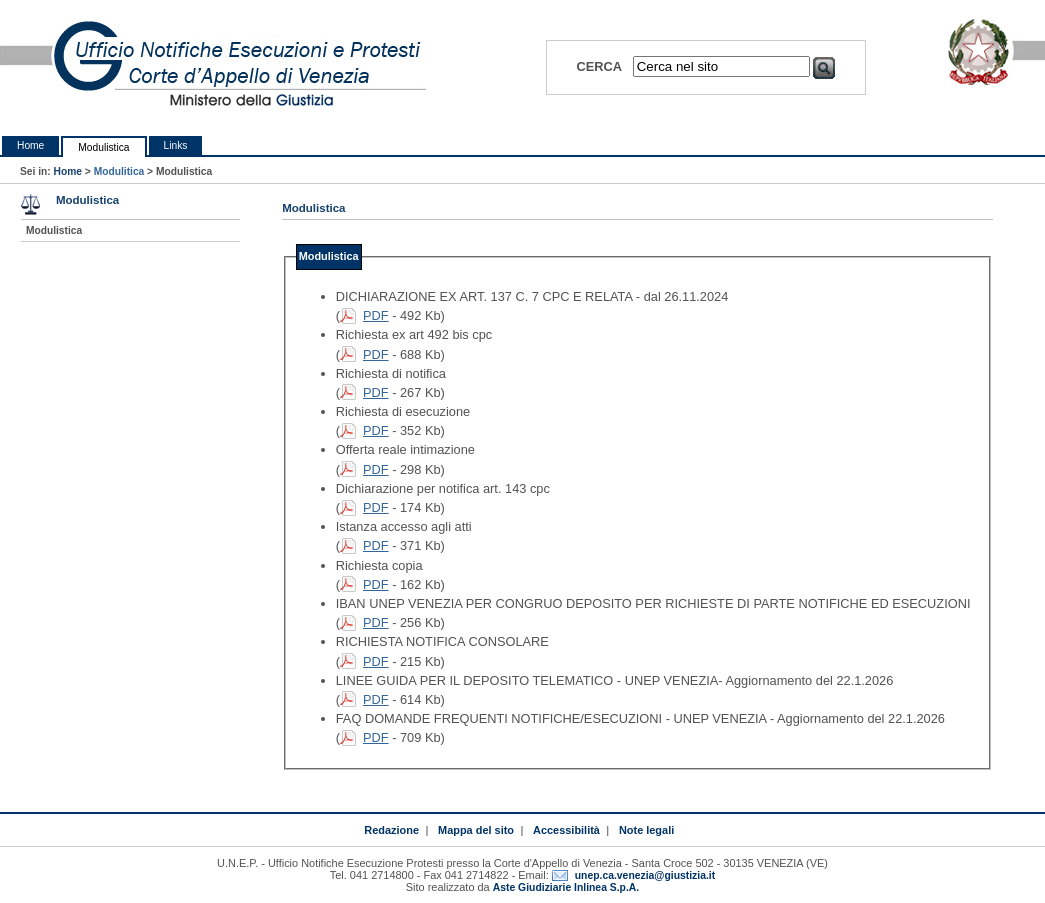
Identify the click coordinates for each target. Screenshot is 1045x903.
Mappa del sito (476, 830)
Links (176, 145)
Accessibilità (566, 830)
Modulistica (103, 147)
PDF (376, 315)
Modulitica (119, 171)
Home (30, 145)
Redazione (391, 830)
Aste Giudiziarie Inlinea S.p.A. (566, 887)
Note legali (646, 830)
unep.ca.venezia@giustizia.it (645, 875)
